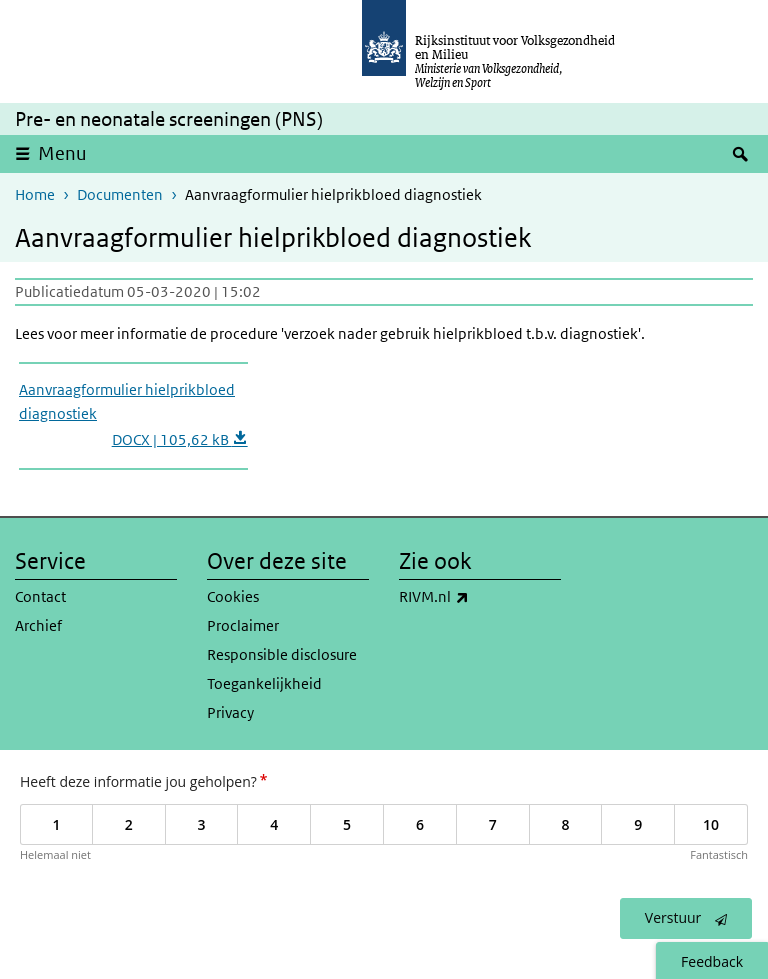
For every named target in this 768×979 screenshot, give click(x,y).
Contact (40, 596)
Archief (38, 625)
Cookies (233, 596)
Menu (62, 153)
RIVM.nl (478, 597)
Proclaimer (243, 625)
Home (35, 194)
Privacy (230, 712)
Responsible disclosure (282, 654)
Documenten (120, 194)
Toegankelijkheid (264, 683)
